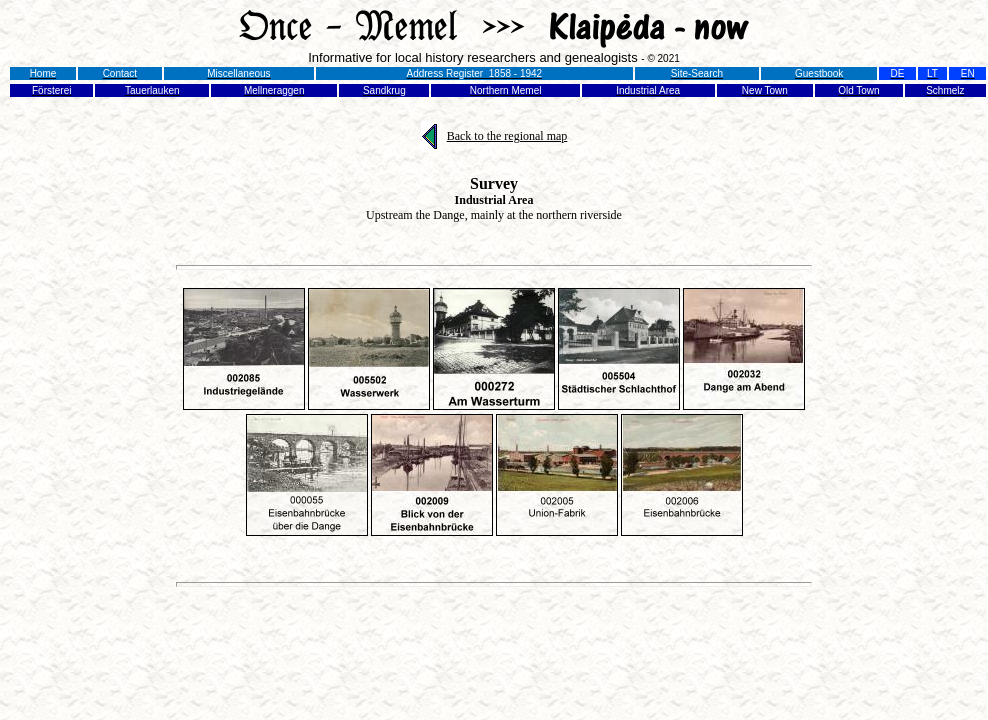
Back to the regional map (507, 136)
